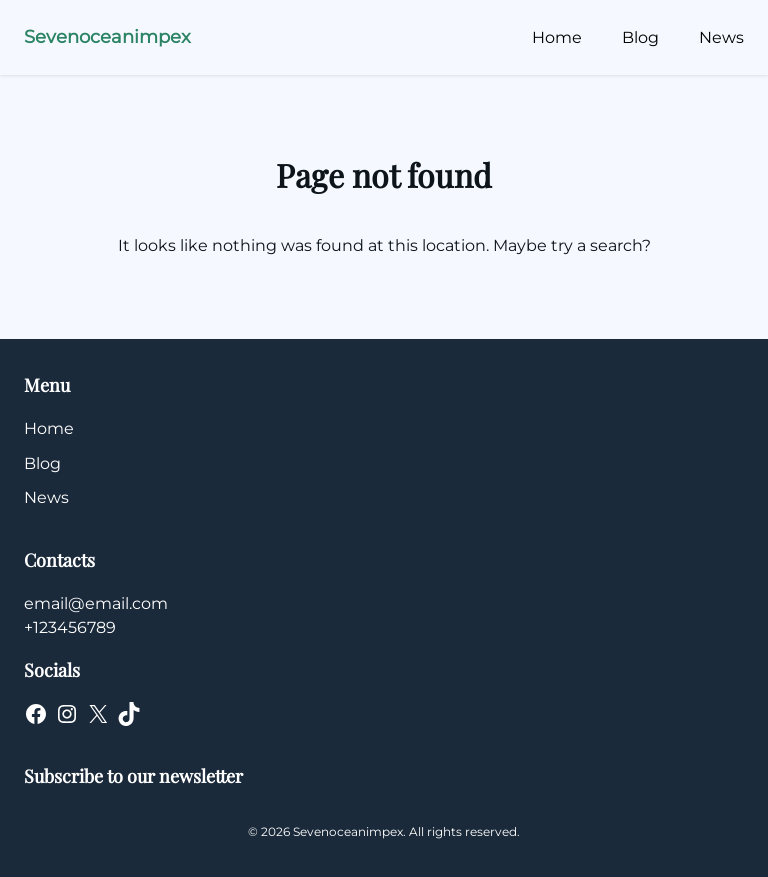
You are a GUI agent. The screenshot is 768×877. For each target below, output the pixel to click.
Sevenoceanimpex (107, 37)
